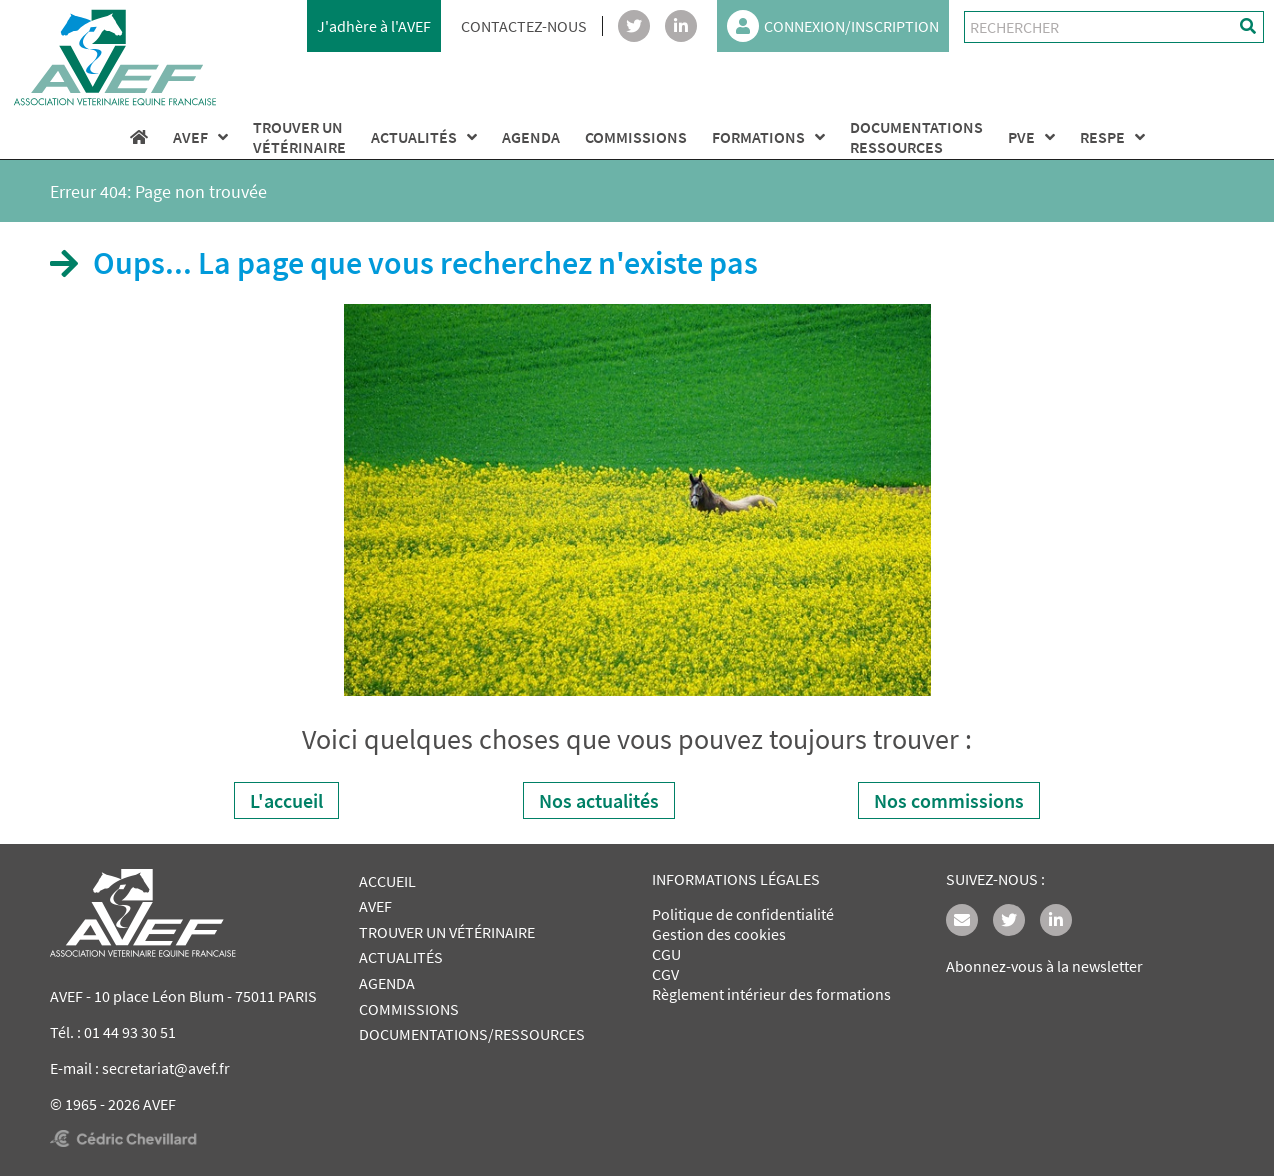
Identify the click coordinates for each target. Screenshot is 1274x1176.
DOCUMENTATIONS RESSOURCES (916, 137)
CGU (666, 954)
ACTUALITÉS (424, 137)
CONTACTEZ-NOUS (524, 26)
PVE (1031, 137)
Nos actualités (599, 800)
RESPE (1112, 137)
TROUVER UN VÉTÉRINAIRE (447, 932)
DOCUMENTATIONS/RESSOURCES (472, 1034)
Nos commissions (949, 800)
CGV (665, 974)
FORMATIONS (768, 137)
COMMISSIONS (636, 137)
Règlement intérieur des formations (771, 994)
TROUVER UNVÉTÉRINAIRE (299, 137)
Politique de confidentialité (743, 914)
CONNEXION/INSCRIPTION (833, 26)
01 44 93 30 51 (130, 1032)
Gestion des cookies (719, 934)
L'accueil (286, 800)
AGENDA (531, 137)
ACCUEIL (387, 881)
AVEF (200, 137)
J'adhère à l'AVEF (374, 26)
